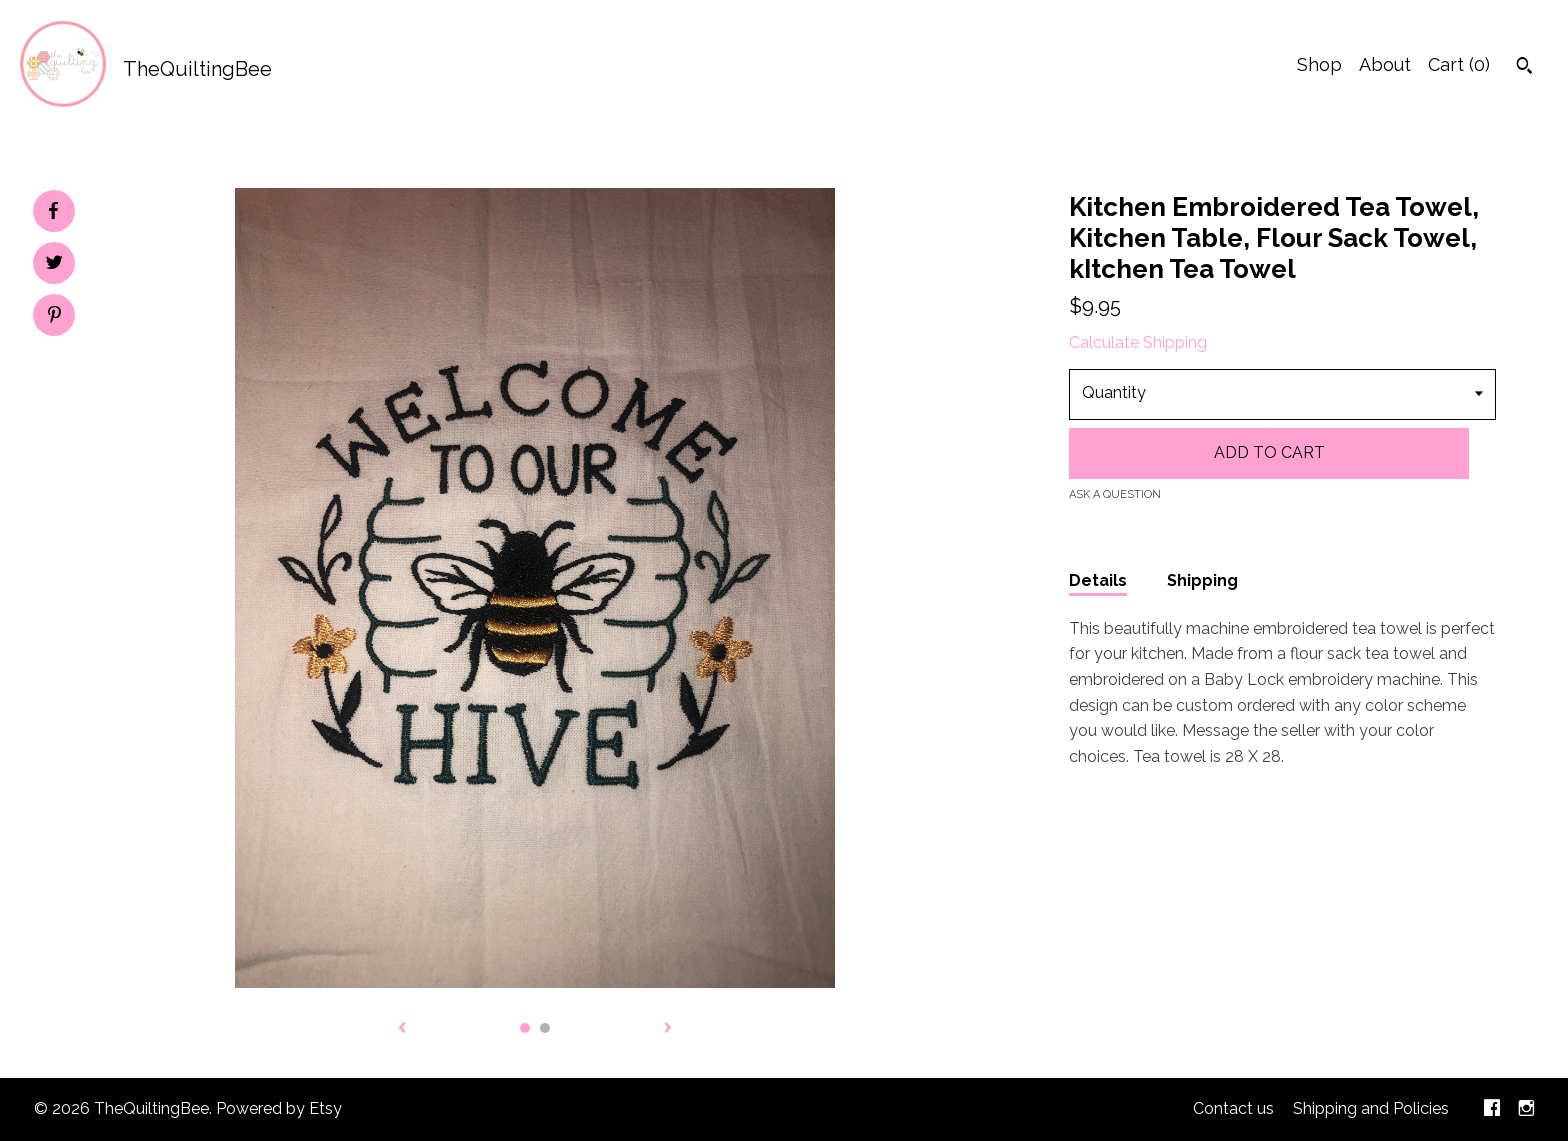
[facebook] (1492, 1109)
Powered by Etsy (279, 1108)
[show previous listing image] (402, 1029)
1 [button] (525, 1028)
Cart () (1459, 64)
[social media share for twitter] (54, 265)
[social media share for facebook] (53, 211)
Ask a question (1115, 494)
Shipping (1202, 580)
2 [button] (545, 1028)
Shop (1319, 64)
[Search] (1524, 68)
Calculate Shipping (1138, 342)
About (1385, 64)
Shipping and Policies (1371, 1108)
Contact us (1233, 1108)
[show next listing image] (668, 1029)
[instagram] (1526, 1109)
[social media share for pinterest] (54, 317)
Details (1098, 580)
